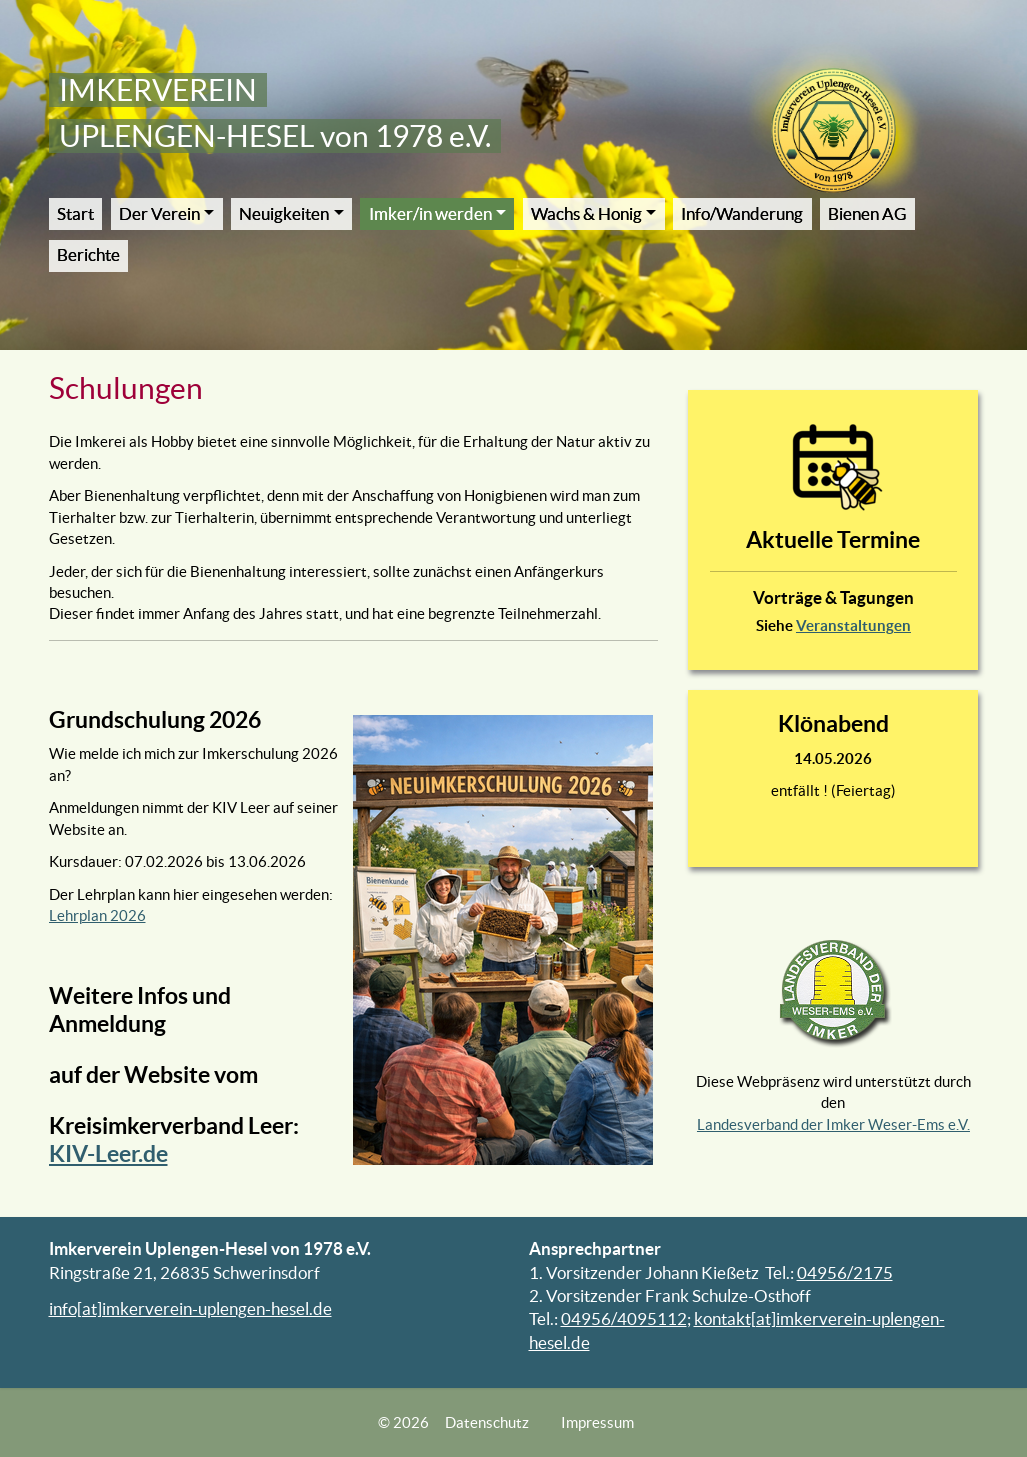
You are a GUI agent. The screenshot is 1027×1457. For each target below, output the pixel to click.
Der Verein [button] (159, 214)
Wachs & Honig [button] (586, 214)
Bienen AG (867, 214)
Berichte (88, 255)
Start (75, 214)
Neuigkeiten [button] (284, 214)
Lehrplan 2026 (97, 915)
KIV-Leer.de (108, 1154)
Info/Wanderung (742, 214)
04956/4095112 (624, 1319)
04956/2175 (845, 1273)
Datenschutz (487, 1422)
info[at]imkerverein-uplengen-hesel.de (190, 1309)
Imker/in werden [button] (430, 214)
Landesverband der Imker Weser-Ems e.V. (833, 1124)
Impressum (597, 1422)
